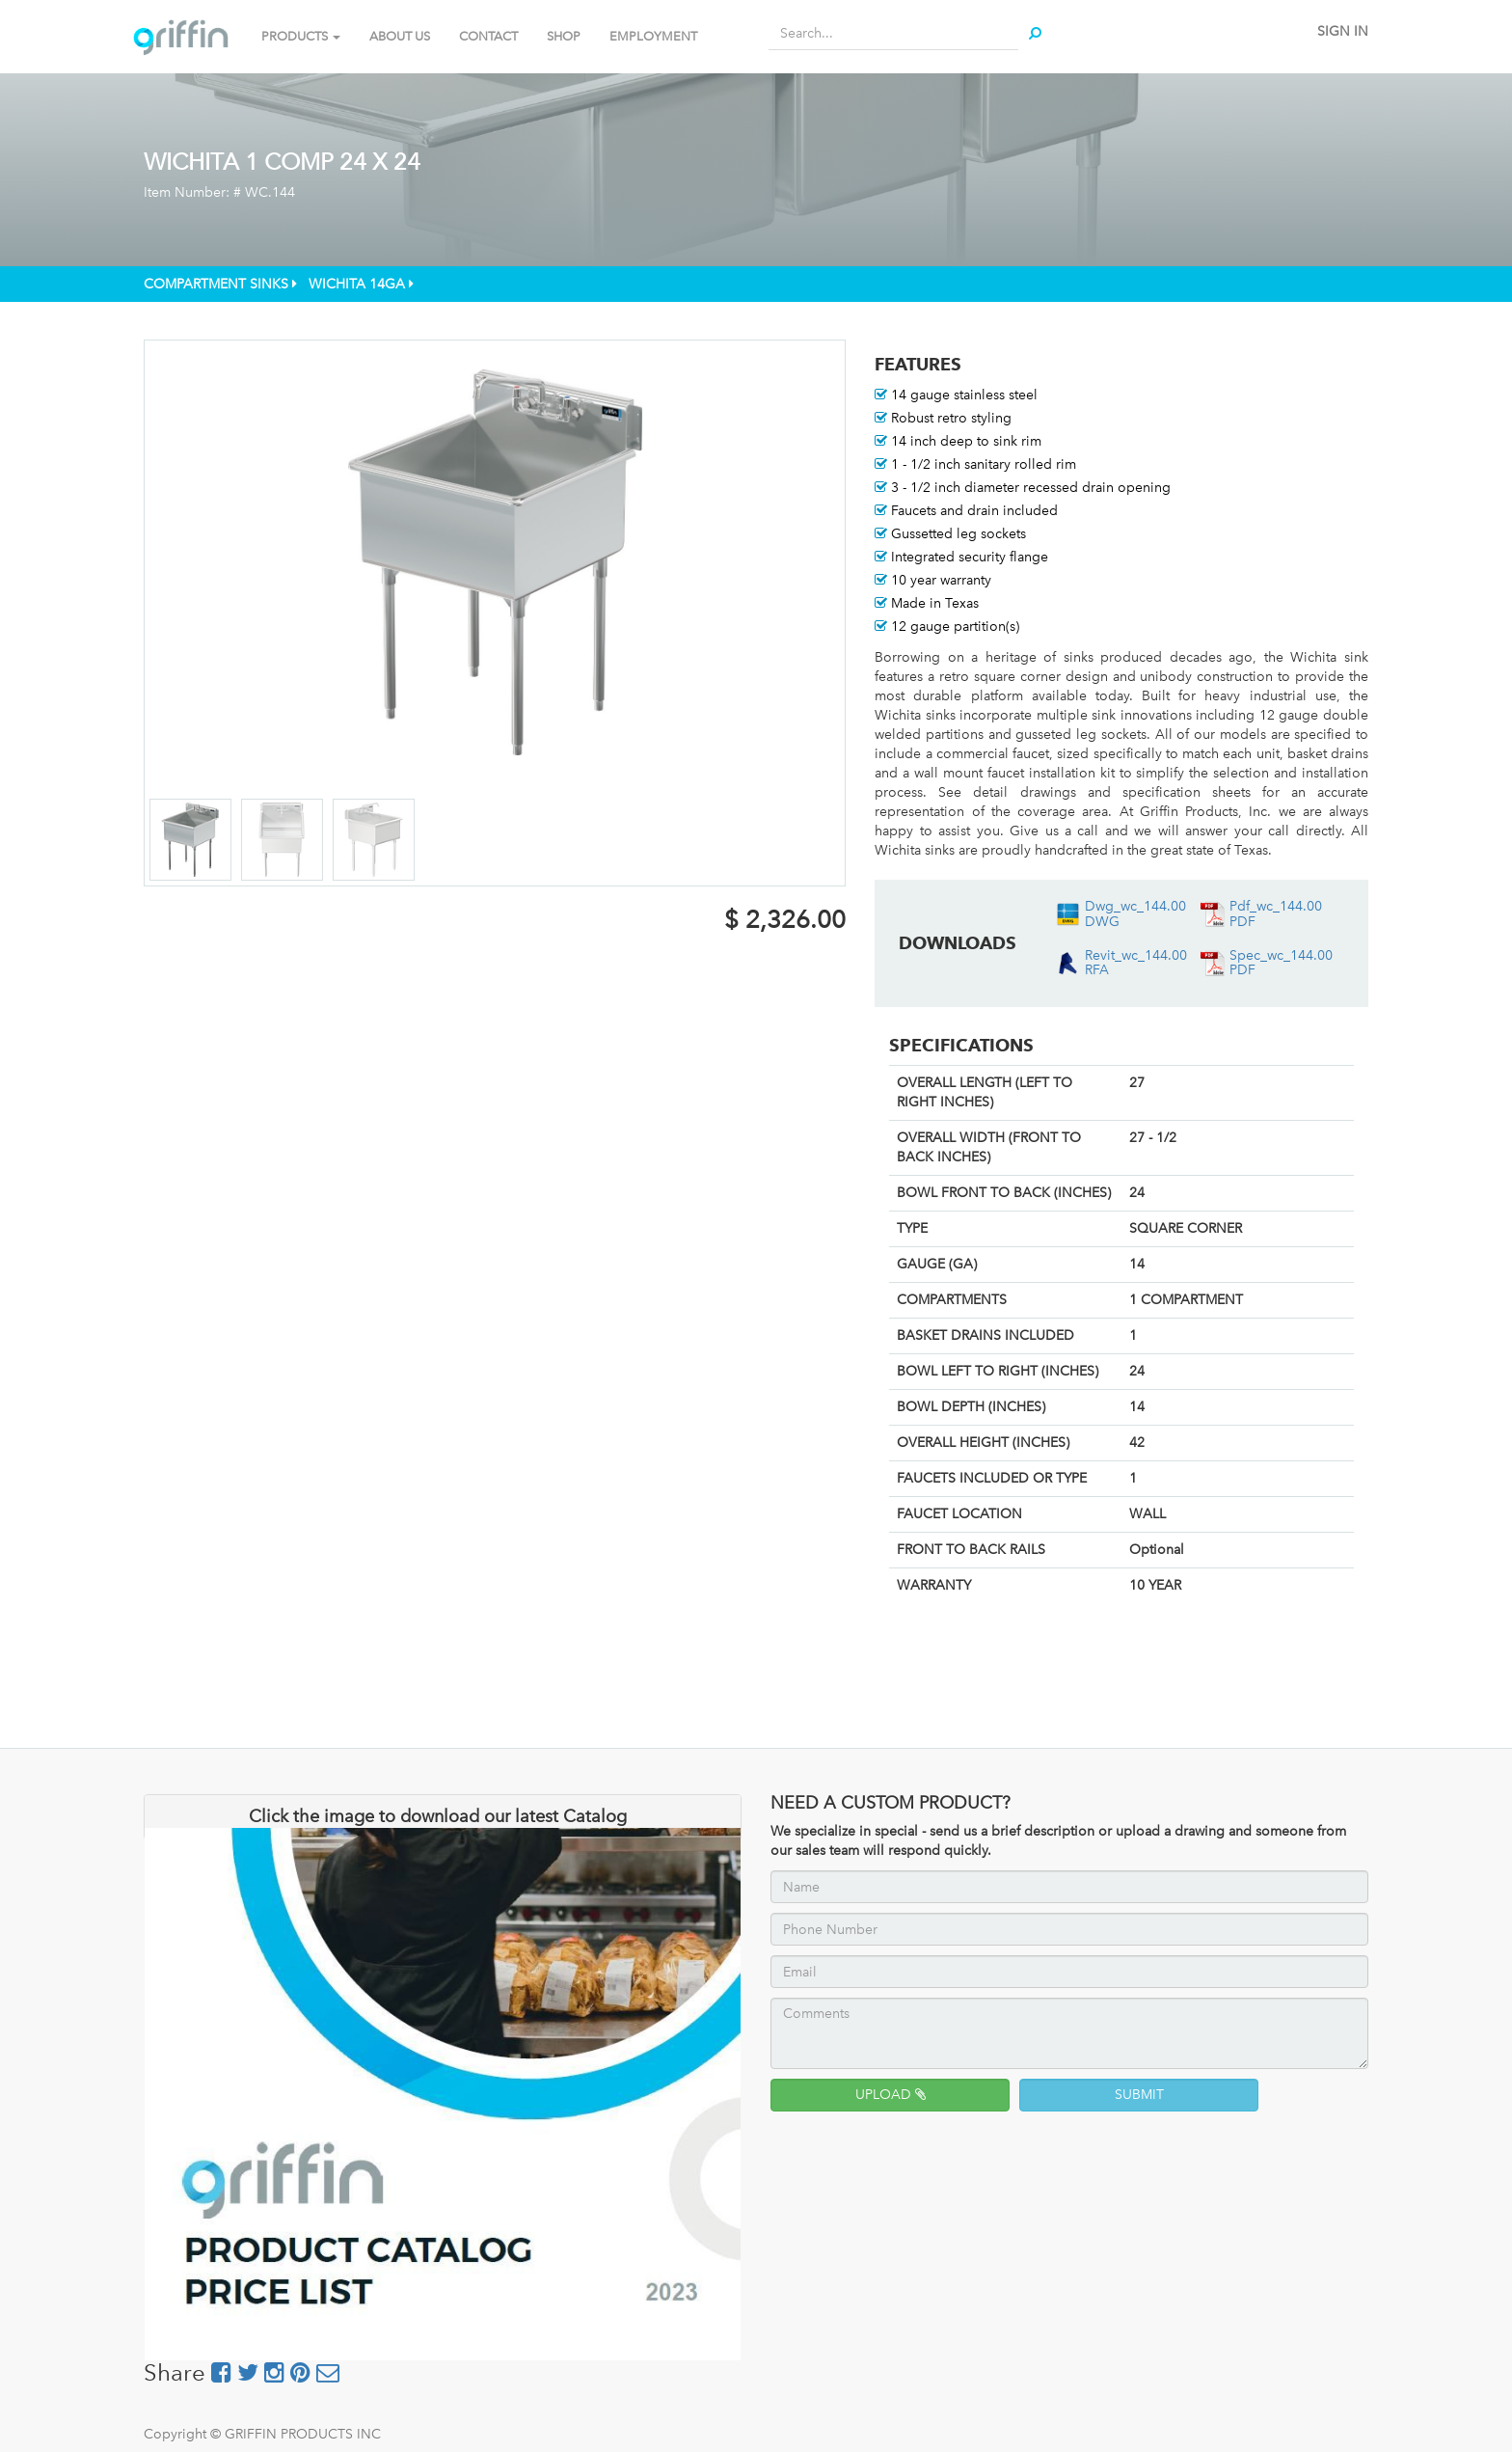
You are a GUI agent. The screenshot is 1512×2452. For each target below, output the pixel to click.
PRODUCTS (300, 36)
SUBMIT (1139, 2094)
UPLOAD (890, 2094)
